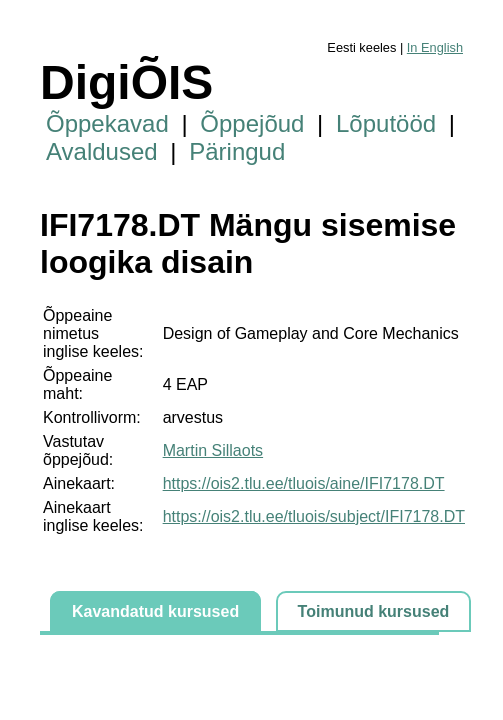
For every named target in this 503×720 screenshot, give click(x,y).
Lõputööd (386, 123)
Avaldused (102, 151)
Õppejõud (252, 123)
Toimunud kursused (374, 611)
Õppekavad (107, 123)
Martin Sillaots (213, 450)
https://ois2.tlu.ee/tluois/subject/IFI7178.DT (314, 516)
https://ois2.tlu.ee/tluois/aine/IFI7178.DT (304, 483)
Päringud (237, 151)
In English (435, 47)
